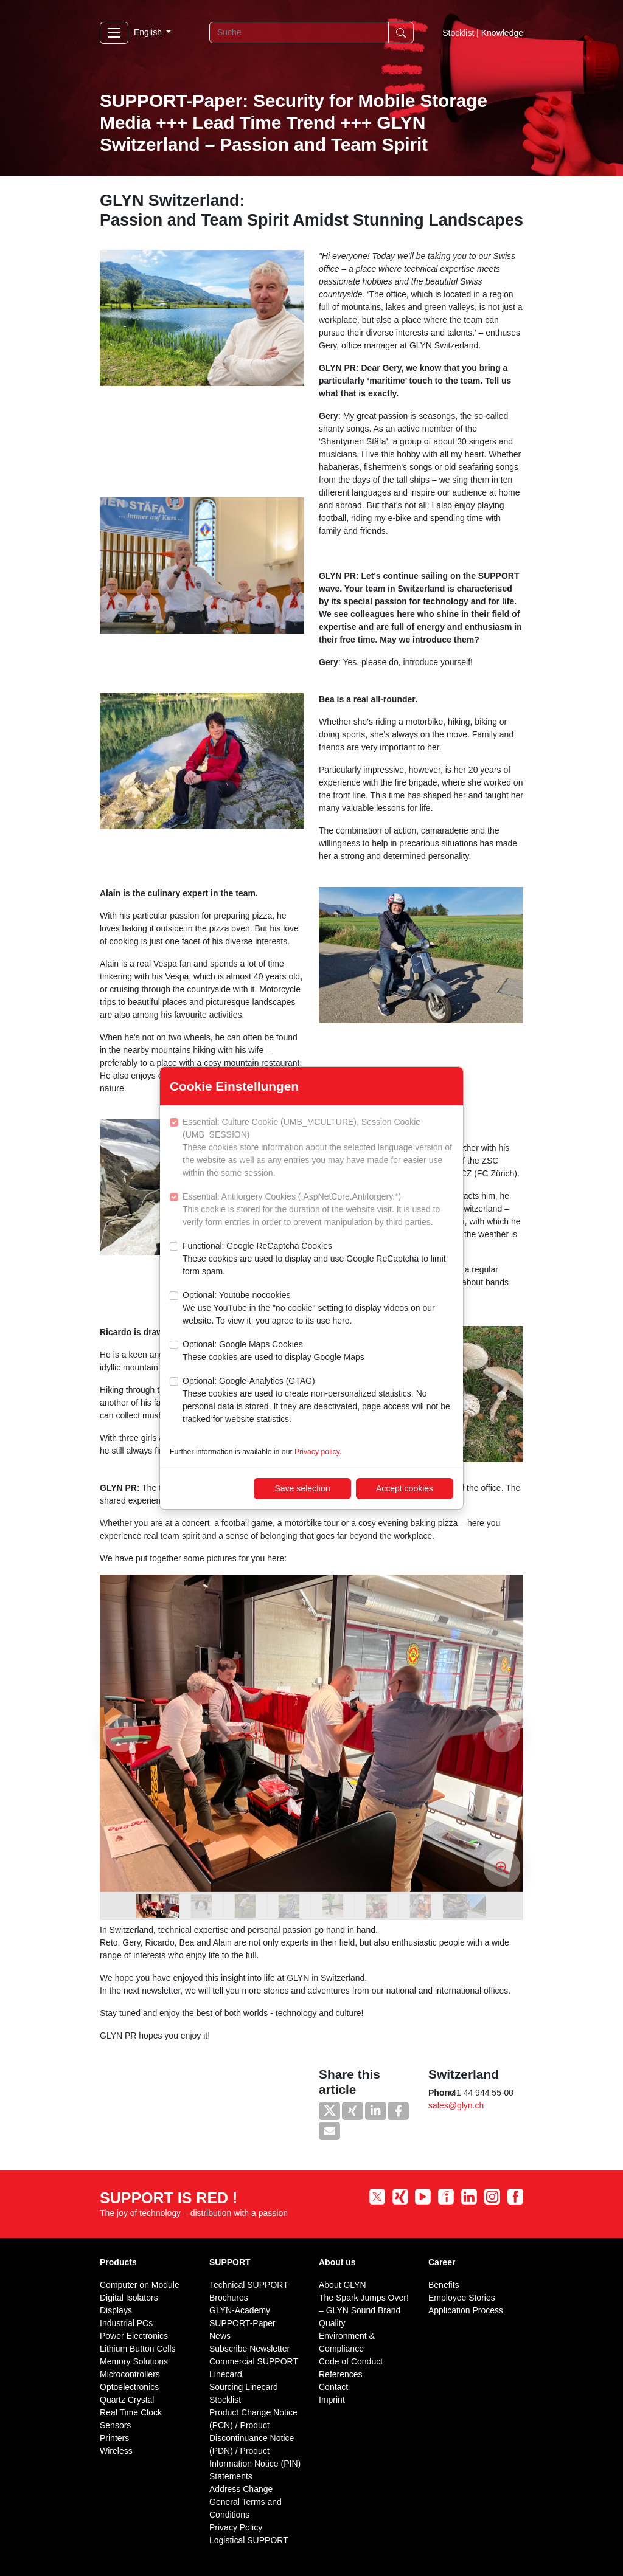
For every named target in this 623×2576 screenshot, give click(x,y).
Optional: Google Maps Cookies (273, 1351)
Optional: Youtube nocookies (318, 1308)
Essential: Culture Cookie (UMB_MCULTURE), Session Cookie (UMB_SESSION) (318, 1148)
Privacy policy (316, 1452)
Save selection (302, 1488)
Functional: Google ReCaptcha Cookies (318, 1259)
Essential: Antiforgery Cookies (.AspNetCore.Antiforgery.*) (318, 1210)
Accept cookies (404, 1488)
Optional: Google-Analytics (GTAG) (318, 1401)
